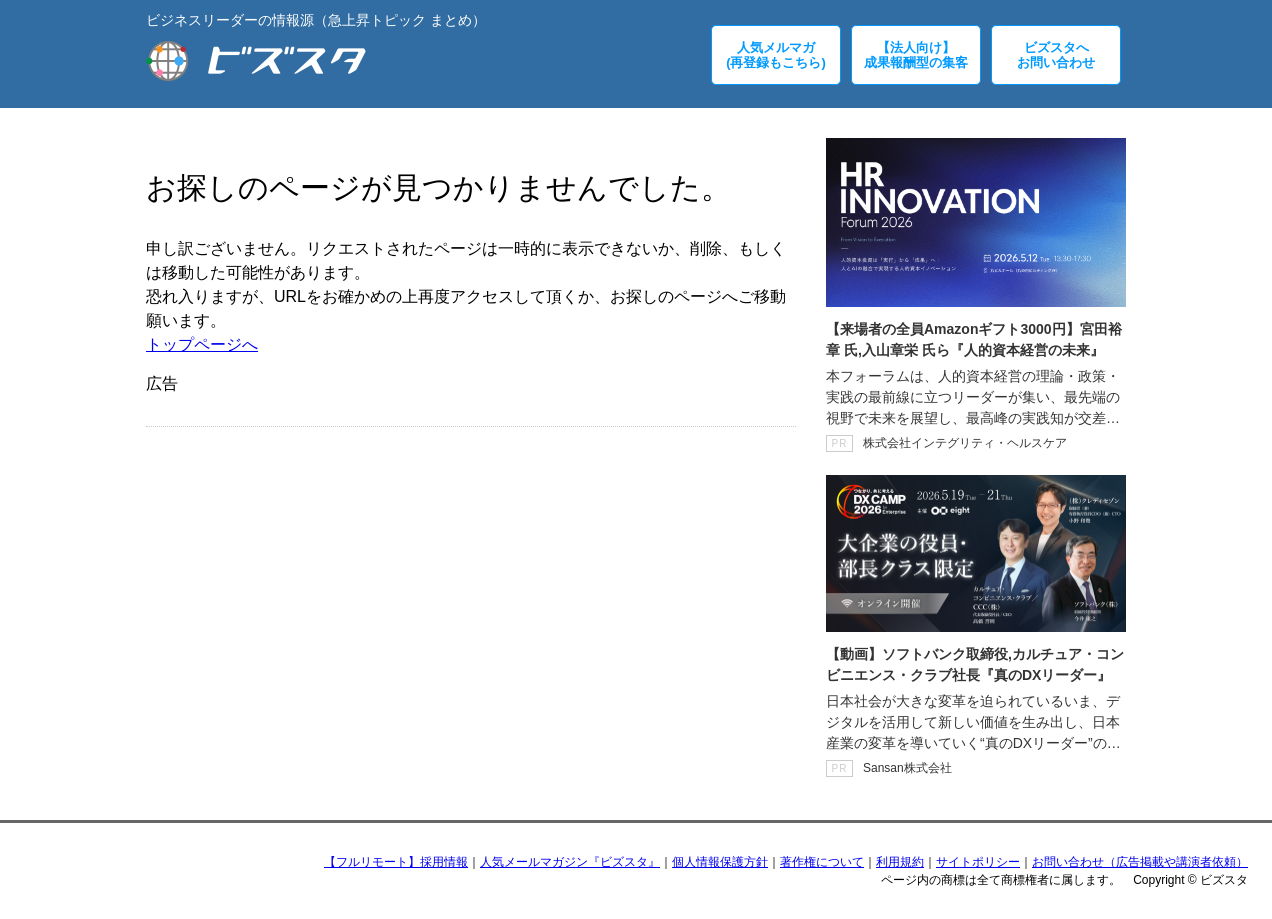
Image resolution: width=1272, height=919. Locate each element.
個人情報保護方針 (720, 862)
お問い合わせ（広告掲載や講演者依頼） (1140, 862)
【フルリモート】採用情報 (396, 862)
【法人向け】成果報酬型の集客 (916, 55)
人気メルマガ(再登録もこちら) (776, 55)
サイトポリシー (978, 862)
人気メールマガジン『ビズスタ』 (570, 862)
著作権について (822, 862)
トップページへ (202, 344)
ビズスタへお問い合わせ (1056, 55)
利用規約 (900, 862)
